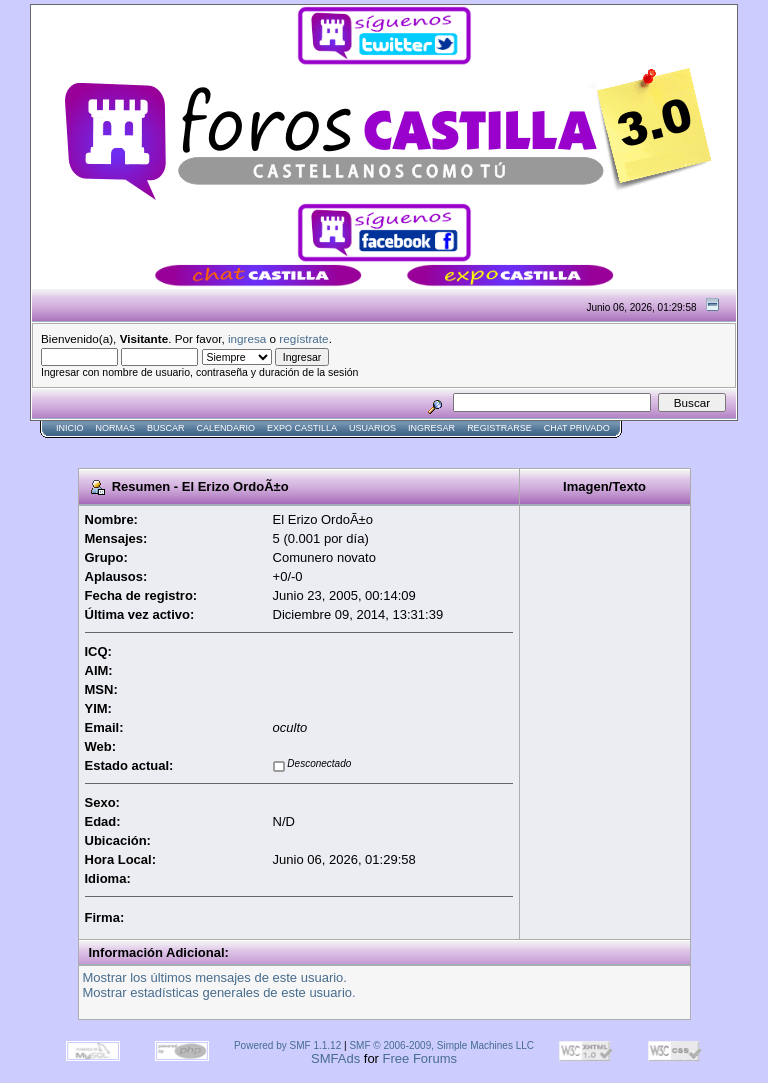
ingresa (247, 338)
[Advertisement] (394, 446)
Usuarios (372, 428)
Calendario (226, 428)
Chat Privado (577, 428)
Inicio (70, 428)
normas (116, 428)
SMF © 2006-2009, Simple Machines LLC (441, 1045)
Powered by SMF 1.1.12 (287, 1045)
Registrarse (499, 428)
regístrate (303, 338)
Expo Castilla (302, 428)
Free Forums (420, 1058)
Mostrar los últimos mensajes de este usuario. (215, 977)
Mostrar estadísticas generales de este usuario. (219, 992)
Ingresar (431, 428)
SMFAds (335, 1058)
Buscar (166, 428)
